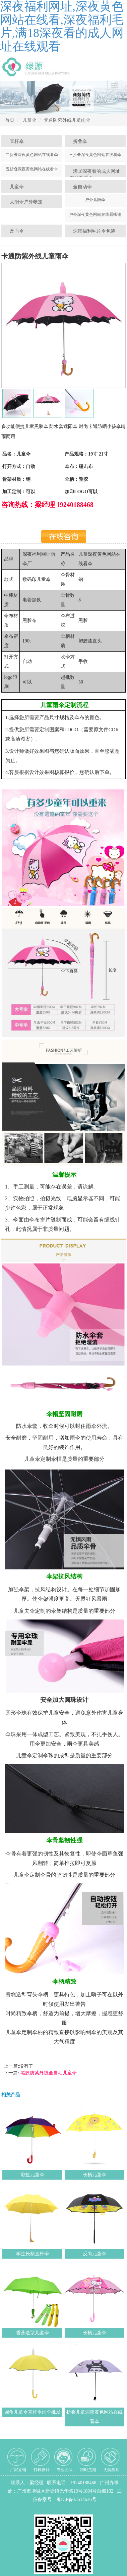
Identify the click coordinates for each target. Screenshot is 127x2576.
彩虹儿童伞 (32, 2174)
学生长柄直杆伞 (32, 2253)
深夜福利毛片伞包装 (94, 231)
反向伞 (17, 231)
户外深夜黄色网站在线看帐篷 (95, 214)
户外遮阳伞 (95, 199)
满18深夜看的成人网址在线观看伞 (95, 175)
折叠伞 (80, 141)
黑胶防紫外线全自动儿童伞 (48, 2072)
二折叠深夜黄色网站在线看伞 (32, 154)
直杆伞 (17, 141)
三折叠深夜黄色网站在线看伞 (95, 154)
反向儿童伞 (94, 2253)
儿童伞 (29, 120)
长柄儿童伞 (94, 2174)
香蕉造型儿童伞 (32, 2332)
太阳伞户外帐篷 (26, 201)
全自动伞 (82, 186)
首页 (9, 120)
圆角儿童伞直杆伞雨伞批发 (32, 2412)
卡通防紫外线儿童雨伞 (67, 120)
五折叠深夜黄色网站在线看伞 (32, 169)
